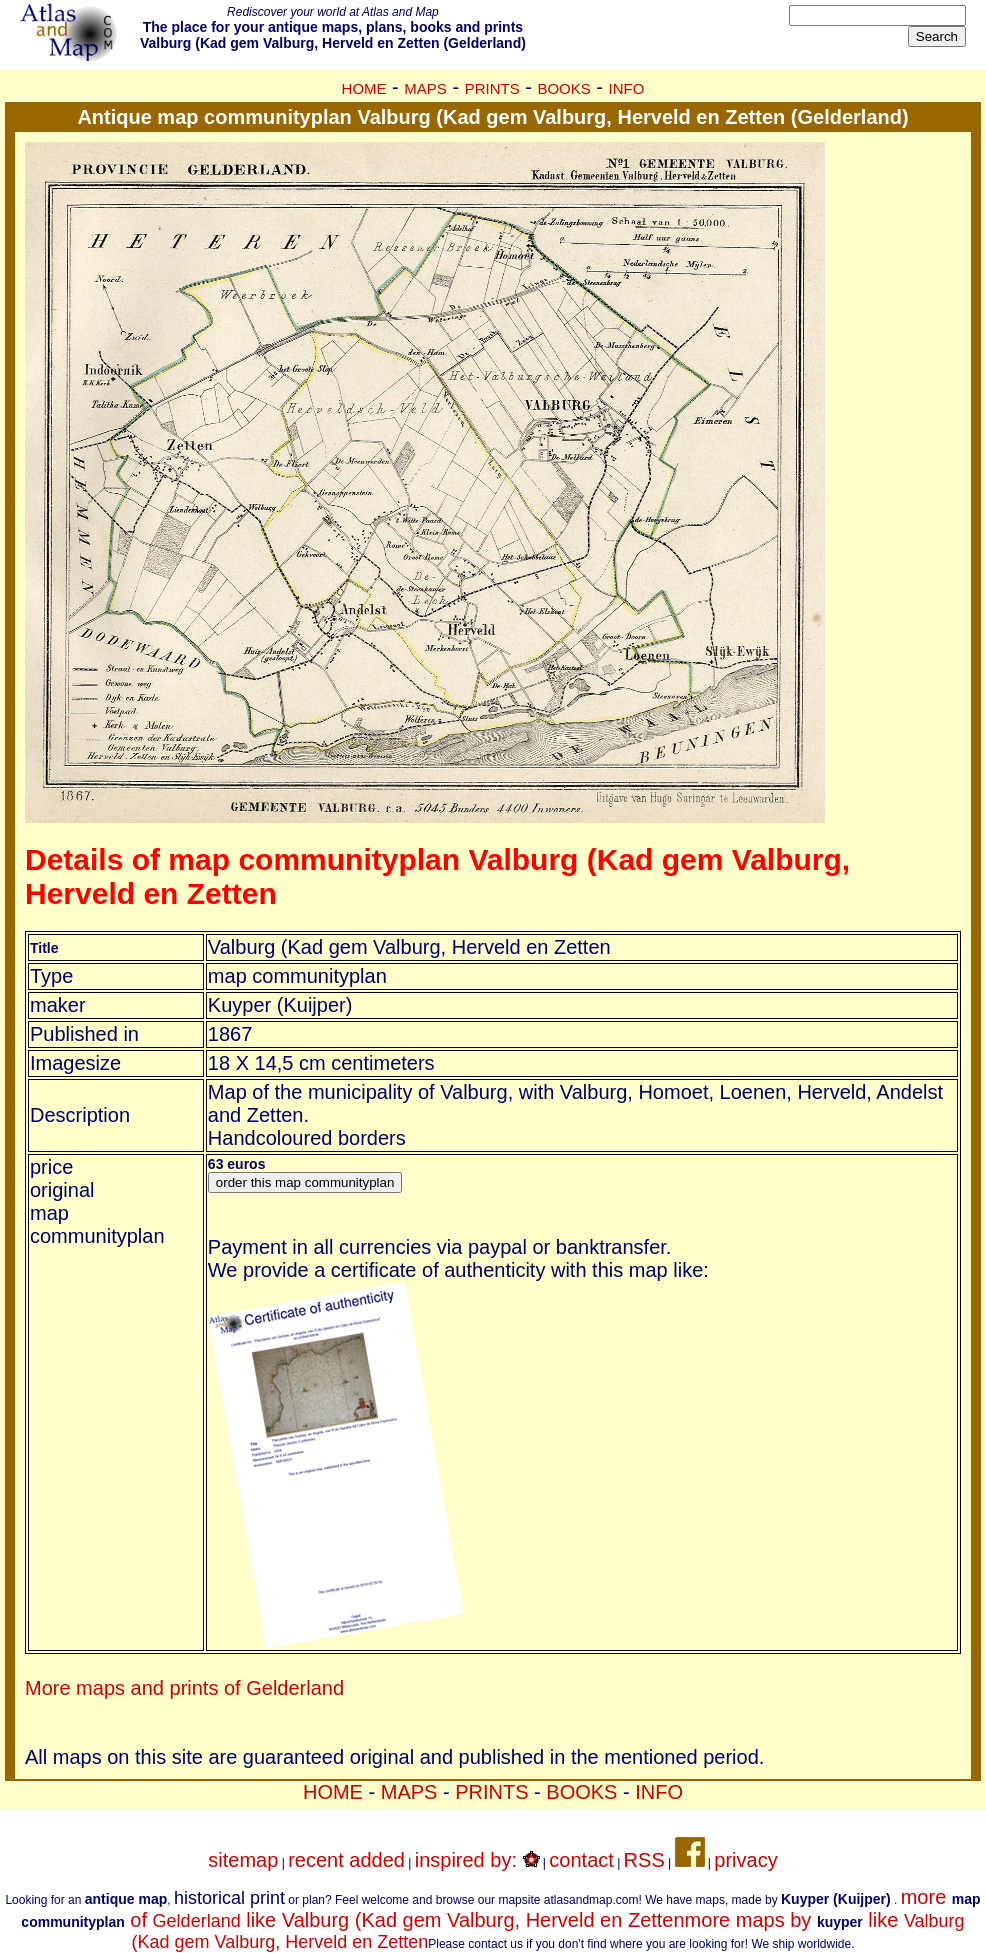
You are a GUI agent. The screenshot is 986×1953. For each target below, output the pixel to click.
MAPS (425, 88)
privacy (745, 1860)
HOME (364, 88)
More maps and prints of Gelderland (184, 1688)
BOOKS (563, 88)
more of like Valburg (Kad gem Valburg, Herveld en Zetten (500, 1908)
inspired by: (477, 1860)
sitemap (243, 1860)
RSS (644, 1860)
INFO (627, 88)
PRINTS (492, 88)
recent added (346, 1860)
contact (581, 1860)
